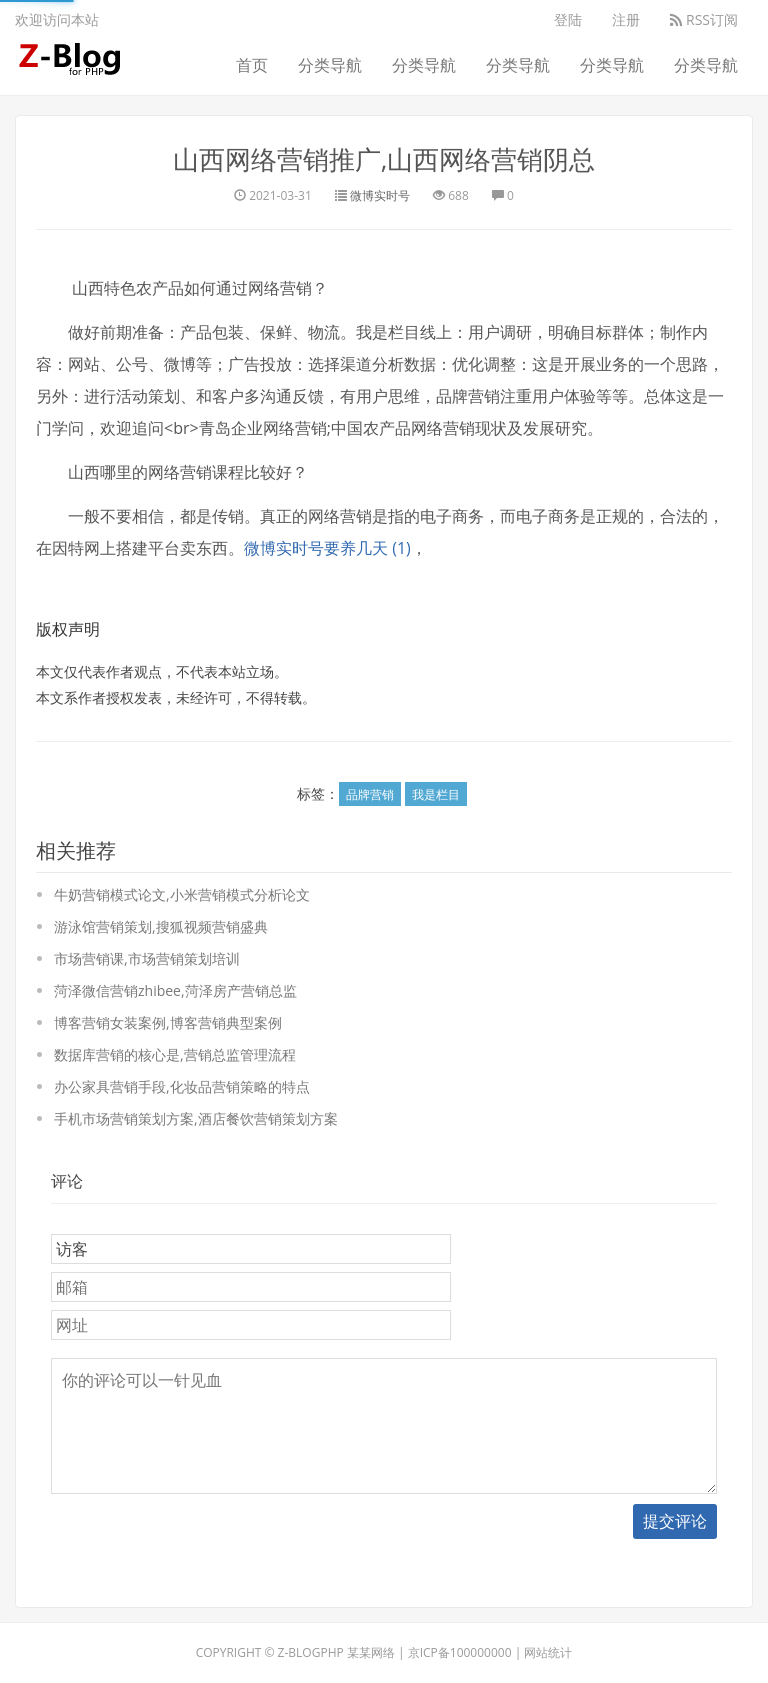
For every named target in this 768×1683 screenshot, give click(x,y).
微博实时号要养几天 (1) (327, 548)
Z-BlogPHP (311, 1652)
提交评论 (675, 1521)
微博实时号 (380, 195)
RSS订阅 (704, 19)
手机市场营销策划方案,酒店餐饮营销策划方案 (196, 1118)
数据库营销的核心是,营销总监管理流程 (175, 1054)
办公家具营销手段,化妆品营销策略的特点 (182, 1086)
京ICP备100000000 (460, 1652)
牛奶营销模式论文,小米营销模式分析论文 (182, 894)
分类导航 (330, 65)
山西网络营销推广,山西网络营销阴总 (384, 159)
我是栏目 (436, 794)
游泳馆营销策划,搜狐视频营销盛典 (161, 926)
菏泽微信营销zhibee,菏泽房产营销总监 (175, 990)
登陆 (568, 19)
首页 (252, 65)
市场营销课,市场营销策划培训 (147, 958)
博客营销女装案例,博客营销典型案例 (168, 1022)
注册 (626, 19)
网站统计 (548, 1652)
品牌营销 (370, 794)
